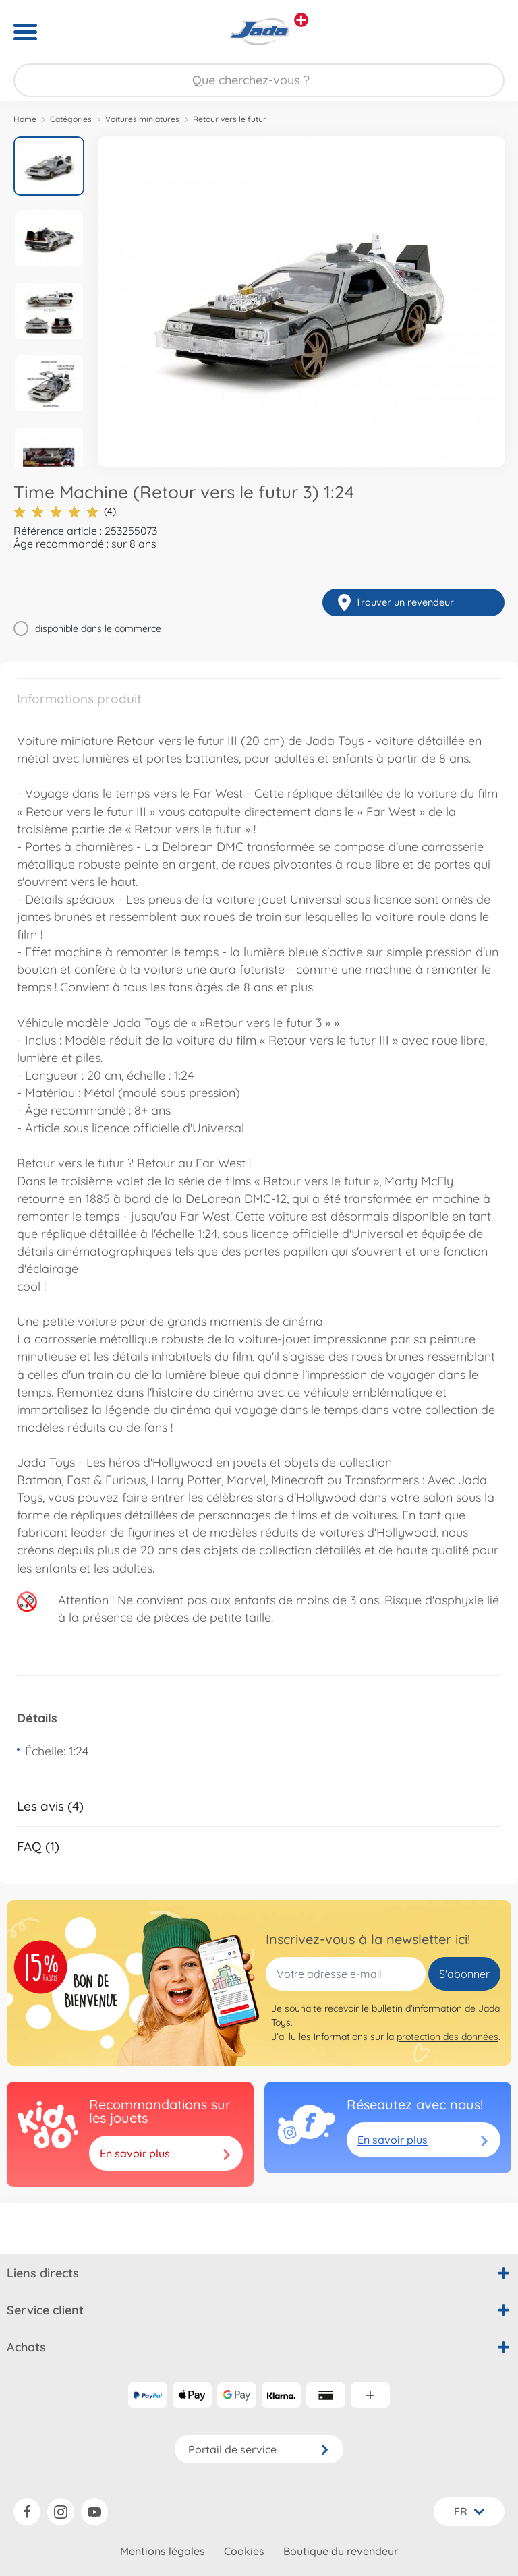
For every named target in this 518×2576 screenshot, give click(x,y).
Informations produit (79, 699)
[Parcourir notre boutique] (259, 80)
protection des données (447, 2036)
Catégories (71, 119)
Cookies (244, 2551)
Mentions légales (162, 2551)
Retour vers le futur (229, 119)
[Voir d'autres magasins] (301, 20)
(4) (64, 511)
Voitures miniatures (142, 119)
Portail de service (259, 2449)
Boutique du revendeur (340, 2551)
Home (24, 119)
